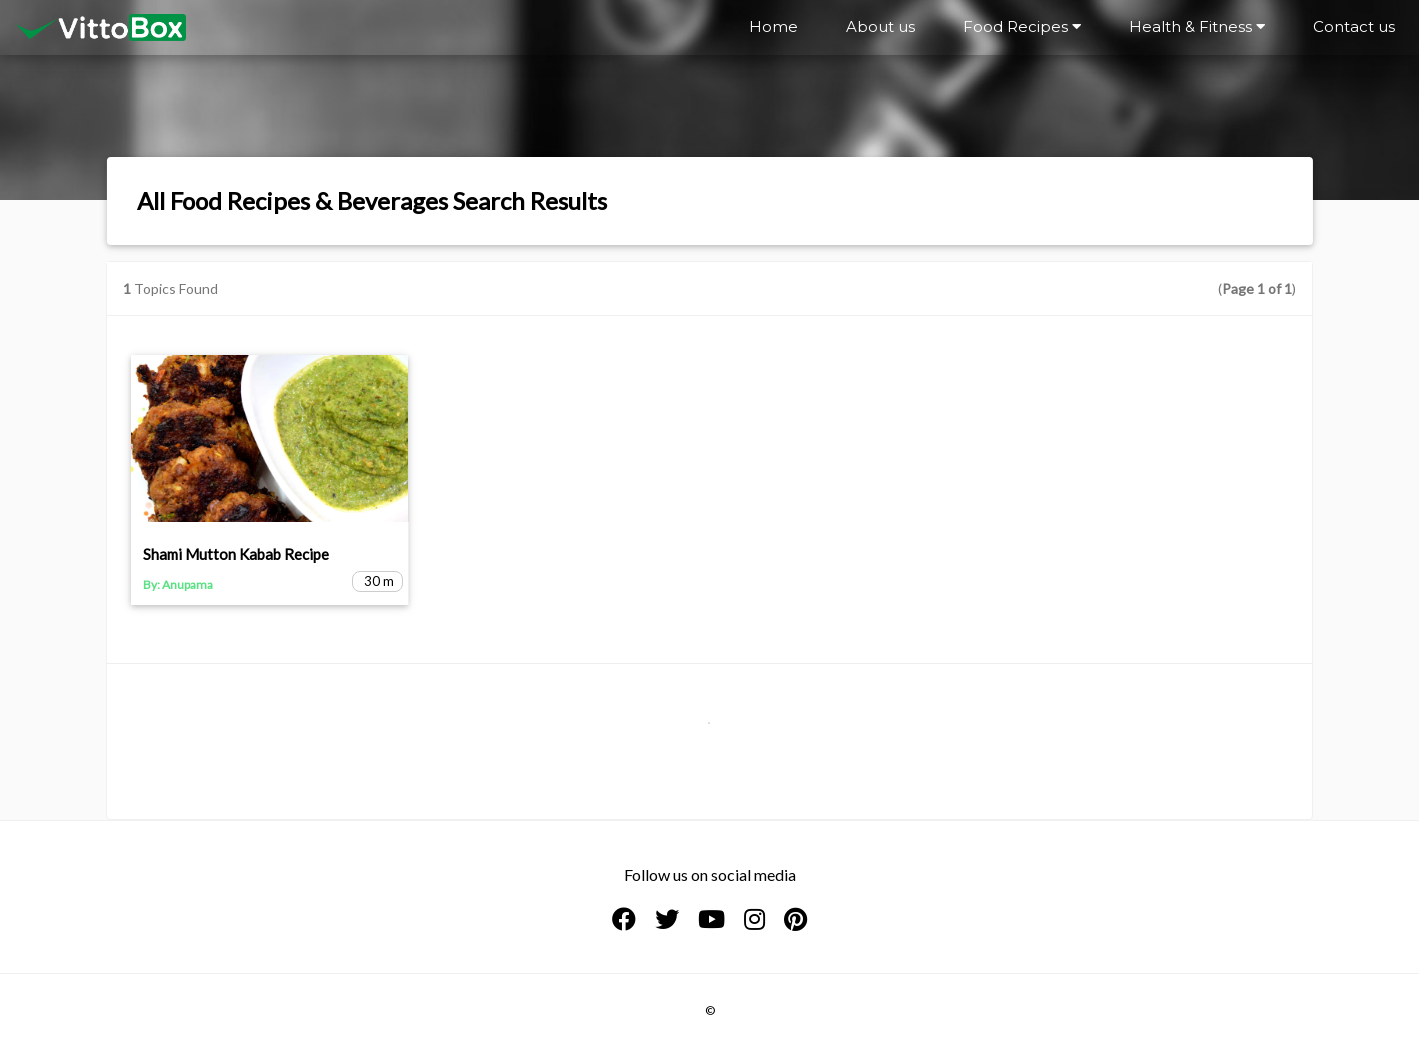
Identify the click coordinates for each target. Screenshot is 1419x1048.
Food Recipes (1022, 26)
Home (773, 26)
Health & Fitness (1197, 26)
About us (880, 26)
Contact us (1354, 26)
